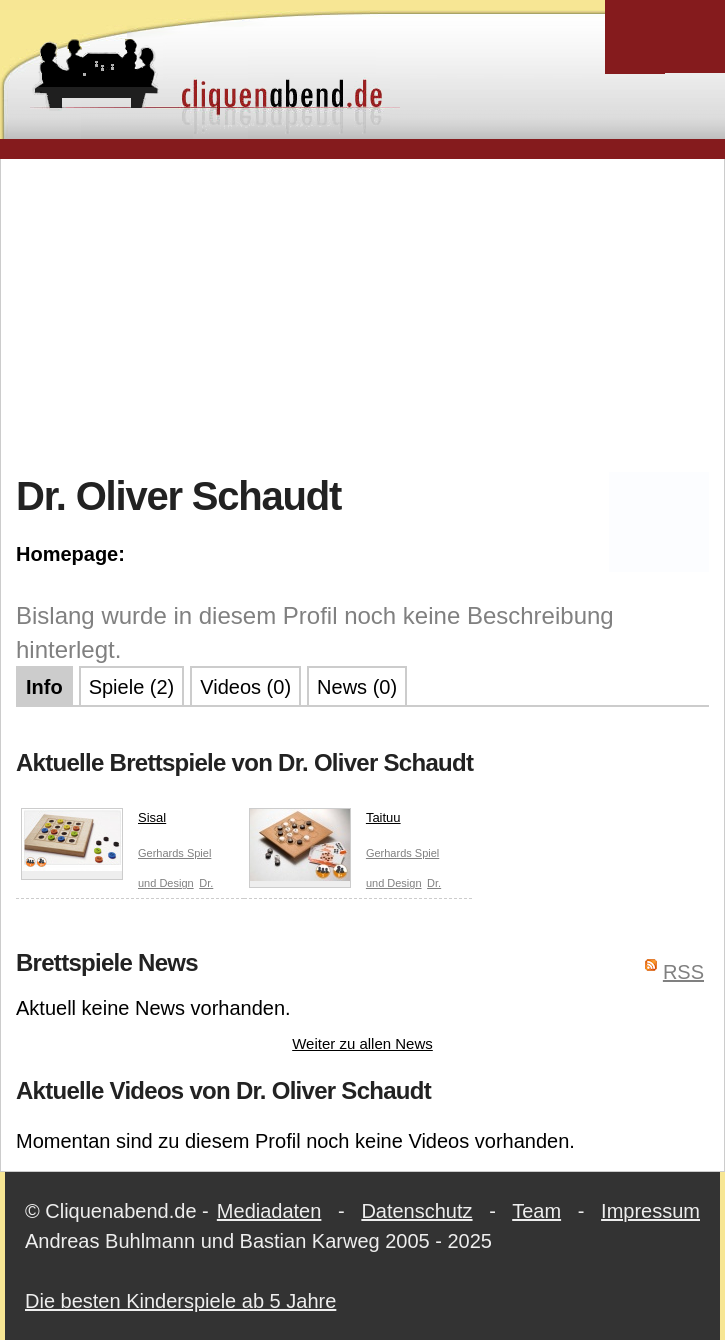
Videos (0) (245, 687)
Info (44, 687)
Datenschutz (416, 1211)
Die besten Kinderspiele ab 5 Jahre (180, 1301)
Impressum (650, 1211)
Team (536, 1211)
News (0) (357, 687)
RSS (683, 972)
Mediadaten (269, 1211)
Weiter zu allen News (362, 1043)
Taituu (325, 822)
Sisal (93, 822)
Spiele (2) (132, 687)
